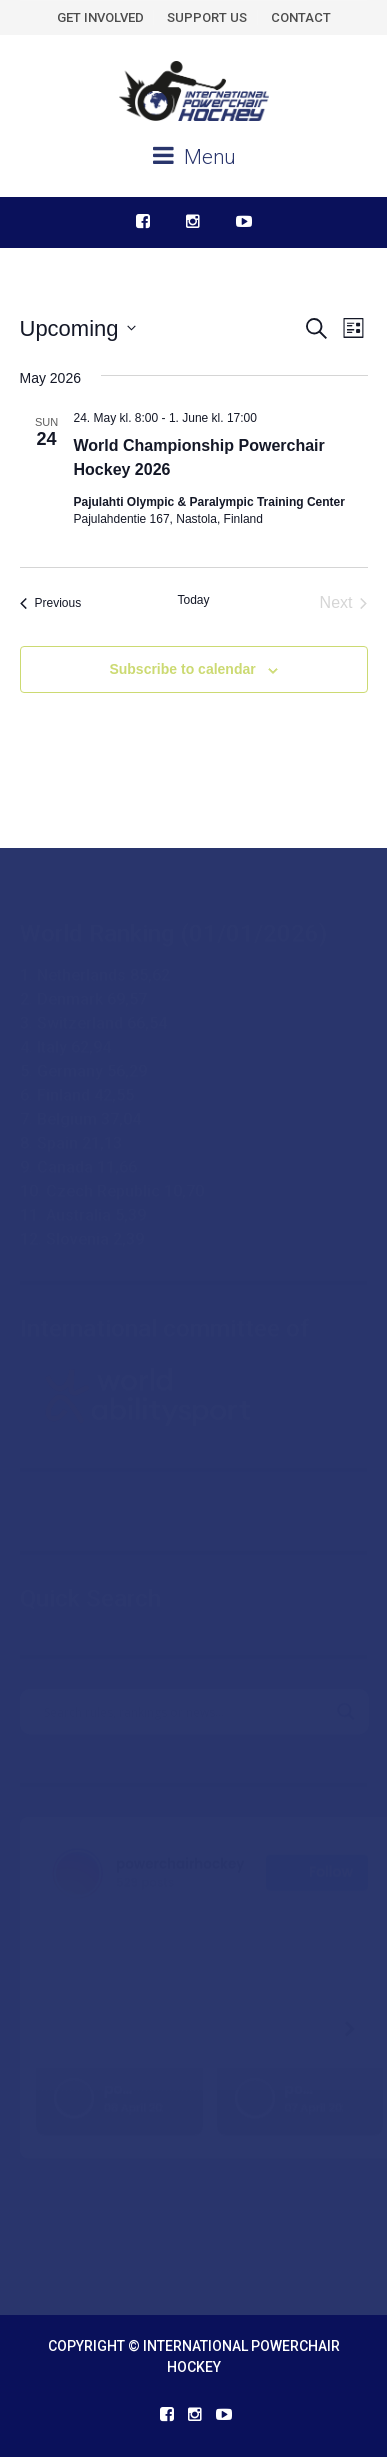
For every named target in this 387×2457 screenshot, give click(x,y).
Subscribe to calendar (182, 669)
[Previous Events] (51, 603)
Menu (194, 156)
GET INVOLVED (100, 17)
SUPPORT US (207, 17)
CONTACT (301, 17)
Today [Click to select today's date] (193, 600)
